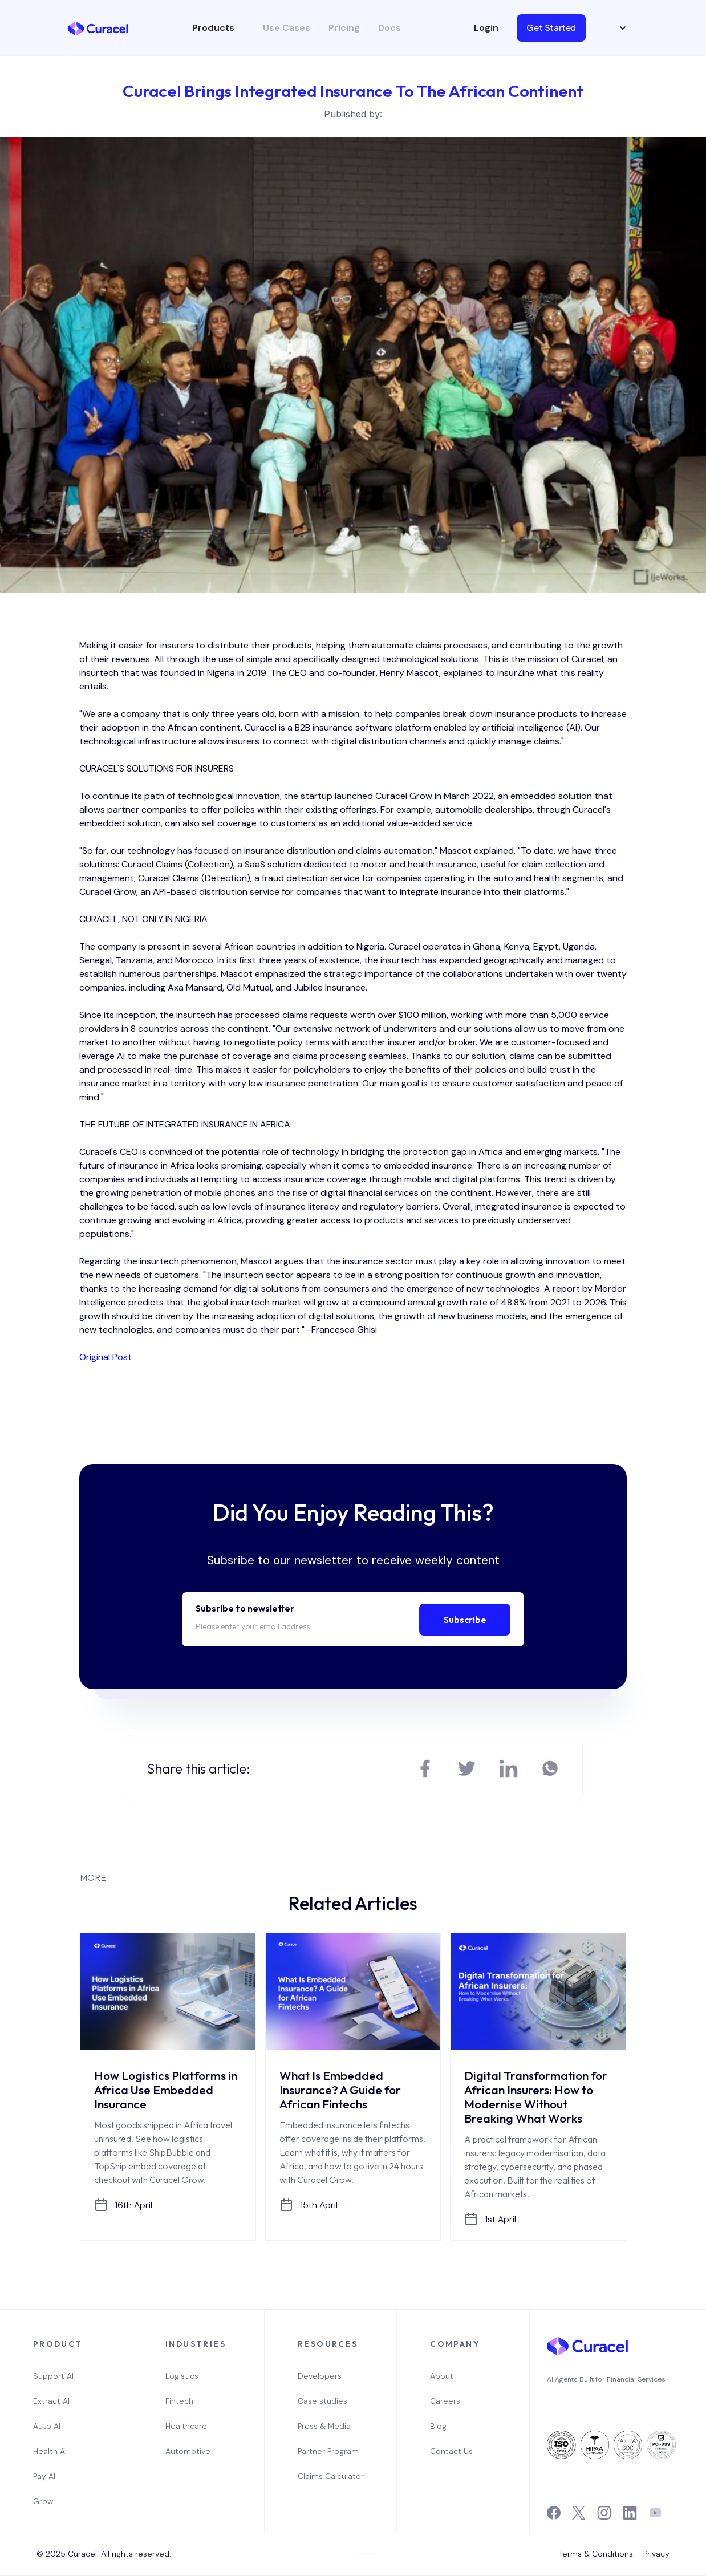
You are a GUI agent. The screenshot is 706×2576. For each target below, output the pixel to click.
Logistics (181, 2376)
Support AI (53, 2376)
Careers (445, 2401)
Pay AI (44, 2476)
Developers (320, 2376)
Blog (438, 2426)
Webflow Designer (370, 2553)
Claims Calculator (331, 2476)
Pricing (344, 28)
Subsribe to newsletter (245, 1608)
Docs (389, 28)
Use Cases (286, 28)
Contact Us (451, 2451)
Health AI (50, 2451)
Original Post (105, 1357)
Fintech (179, 2401)
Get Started (551, 28)
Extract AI (51, 2401)
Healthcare (186, 2426)
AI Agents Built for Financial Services (606, 2379)
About (441, 2376)
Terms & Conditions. (597, 2554)
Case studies (322, 2401)
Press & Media (324, 2426)
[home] (98, 27)
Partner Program (328, 2451)
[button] (218, 28)
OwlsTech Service (357, 2574)
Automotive (187, 2451)
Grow (43, 2501)
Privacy (656, 2554)
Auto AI (46, 2426)
